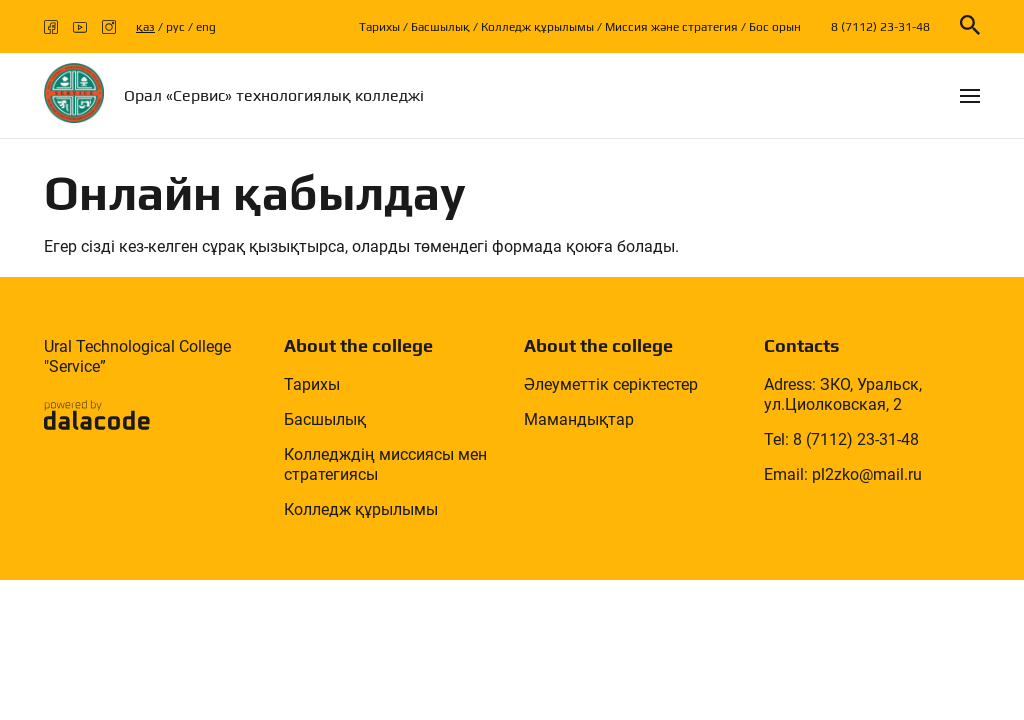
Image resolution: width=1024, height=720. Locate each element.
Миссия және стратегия (671, 27)
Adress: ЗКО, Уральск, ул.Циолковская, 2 (843, 394)
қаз (145, 27)
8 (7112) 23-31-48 (880, 27)
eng (206, 27)
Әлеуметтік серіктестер (611, 384)
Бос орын (775, 27)
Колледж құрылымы (537, 27)
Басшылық (440, 27)
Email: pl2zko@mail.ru (843, 474)
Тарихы (379, 27)
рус (175, 27)
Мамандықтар (579, 419)
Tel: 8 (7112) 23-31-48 (841, 439)
